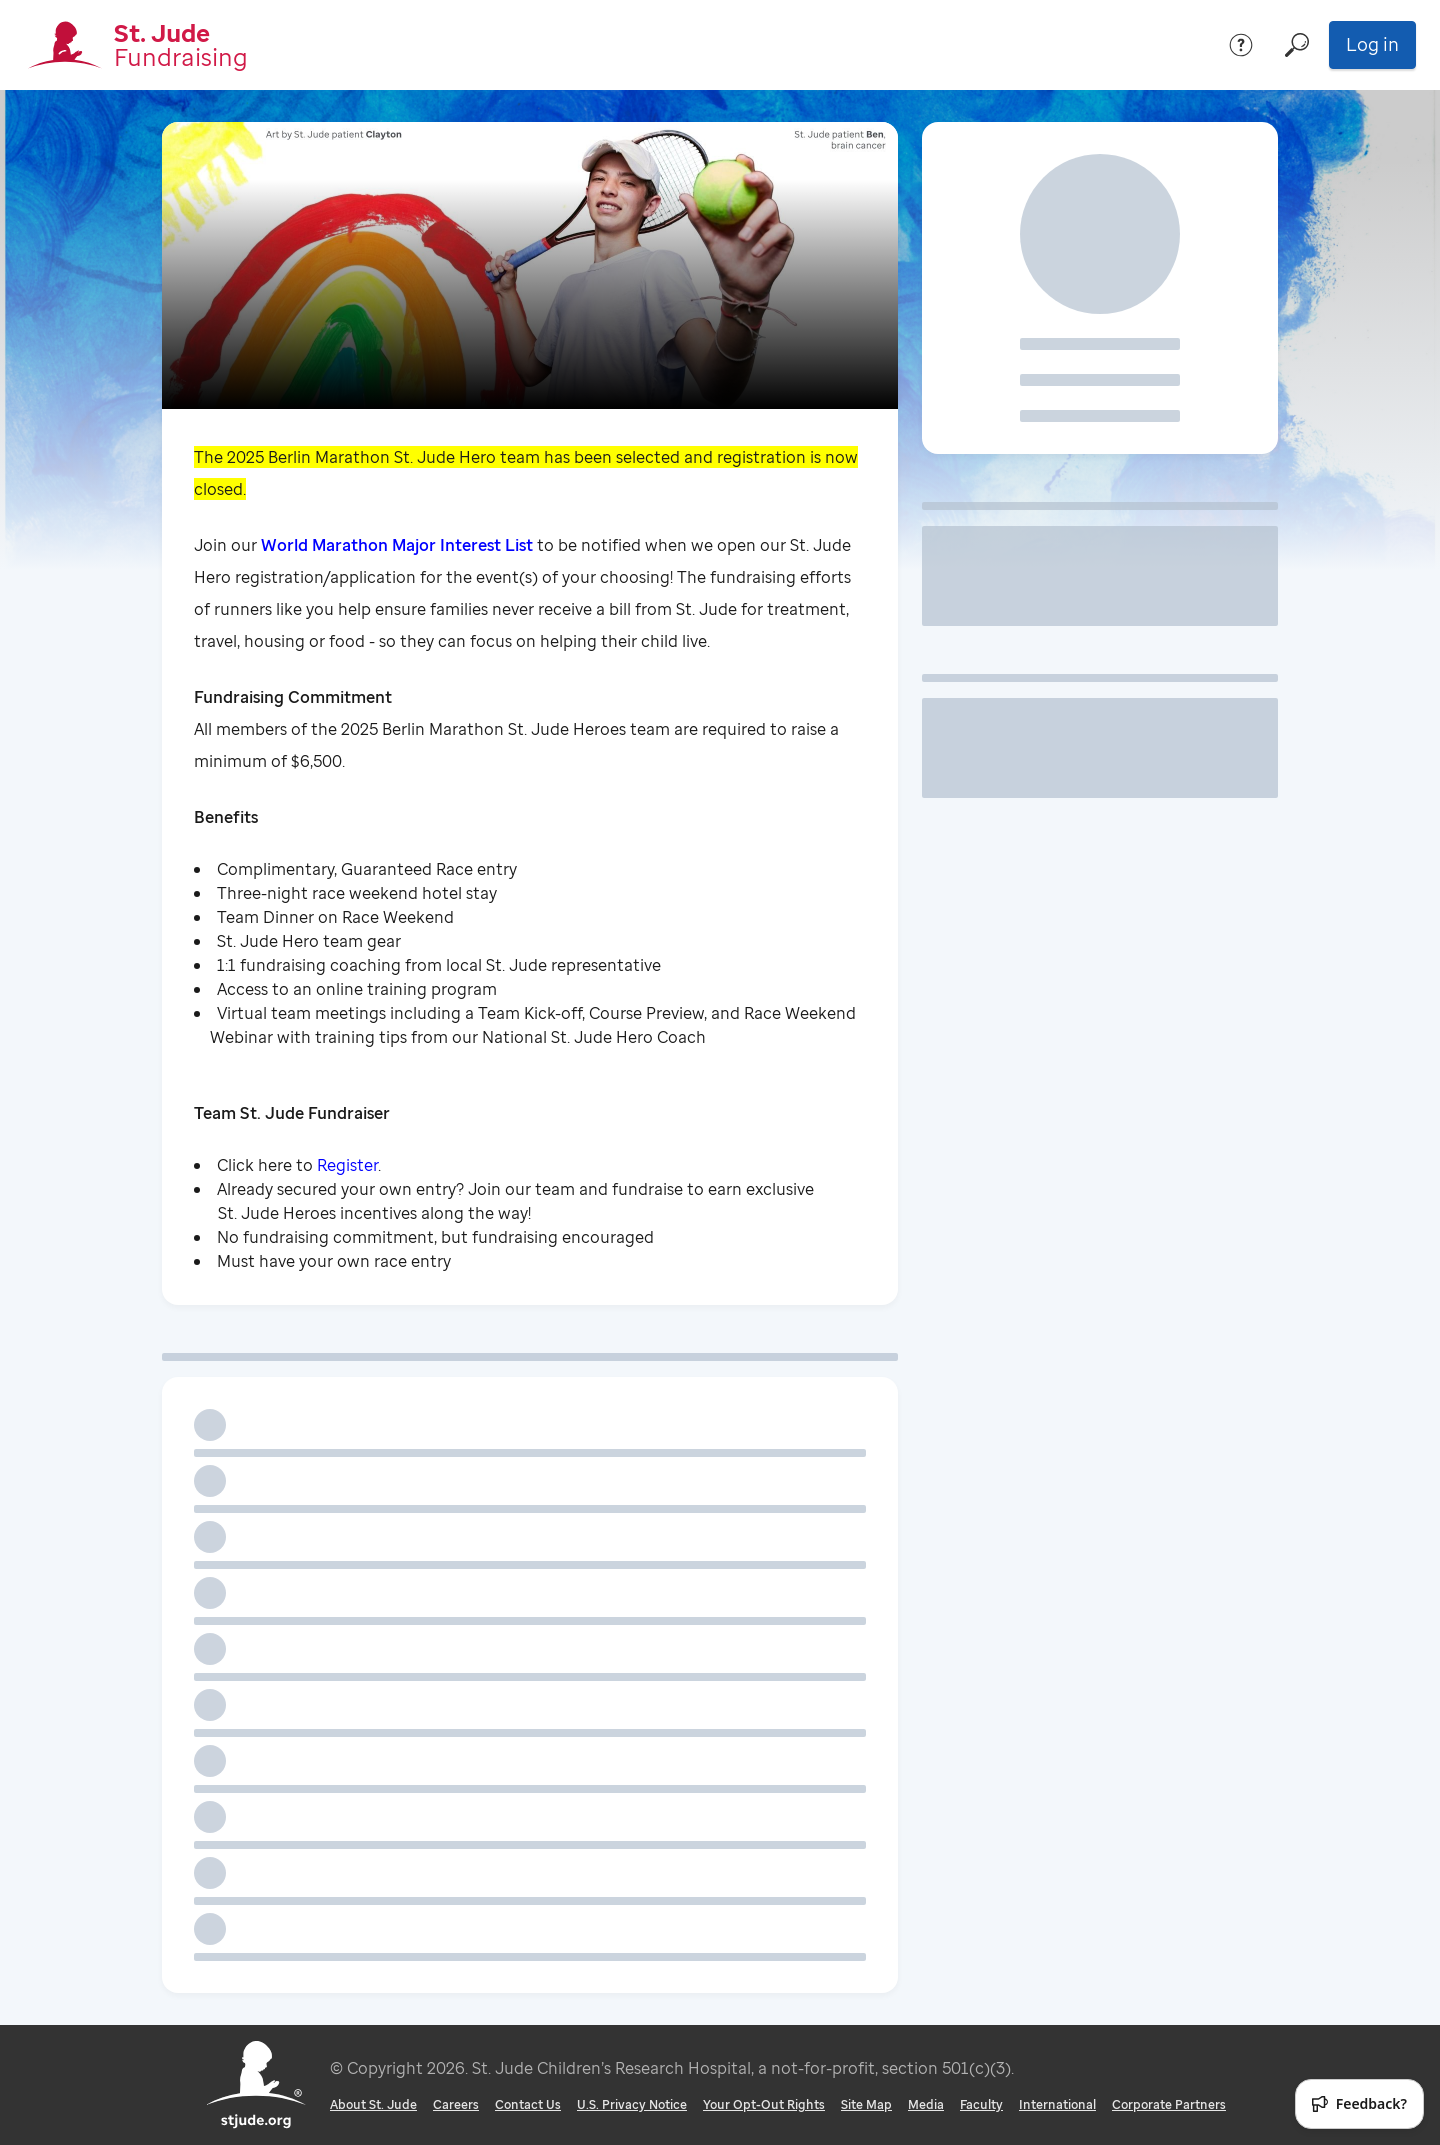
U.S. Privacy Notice (632, 2104)
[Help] (1241, 45)
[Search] (1297, 45)
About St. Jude (373, 2104)
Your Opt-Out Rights (764, 2104)
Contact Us (528, 2104)
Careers (456, 2104)
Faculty (981, 2104)
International (1057, 2104)
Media (926, 2104)
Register (347, 1165)
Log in (1372, 44)
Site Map (866, 2104)
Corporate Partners (1169, 2104)
